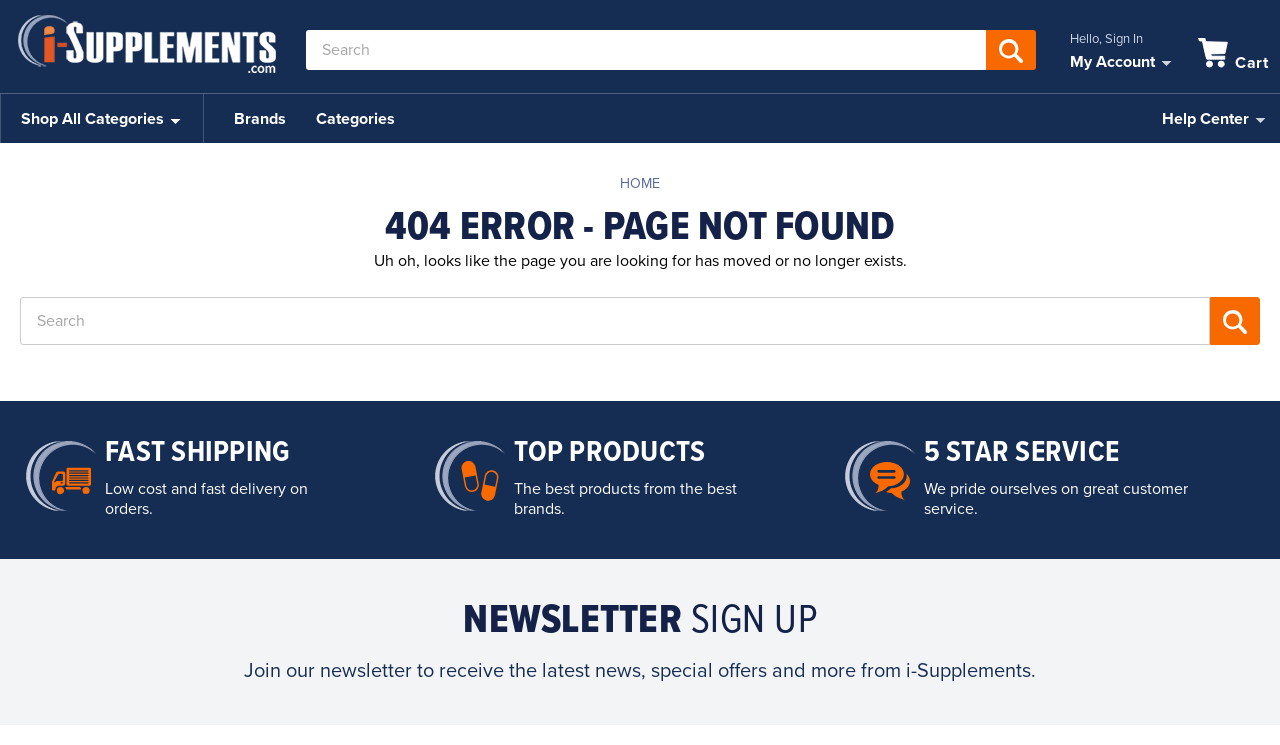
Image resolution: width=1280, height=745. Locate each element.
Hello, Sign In (1106, 39)
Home (640, 183)
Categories (355, 119)
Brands (260, 119)
